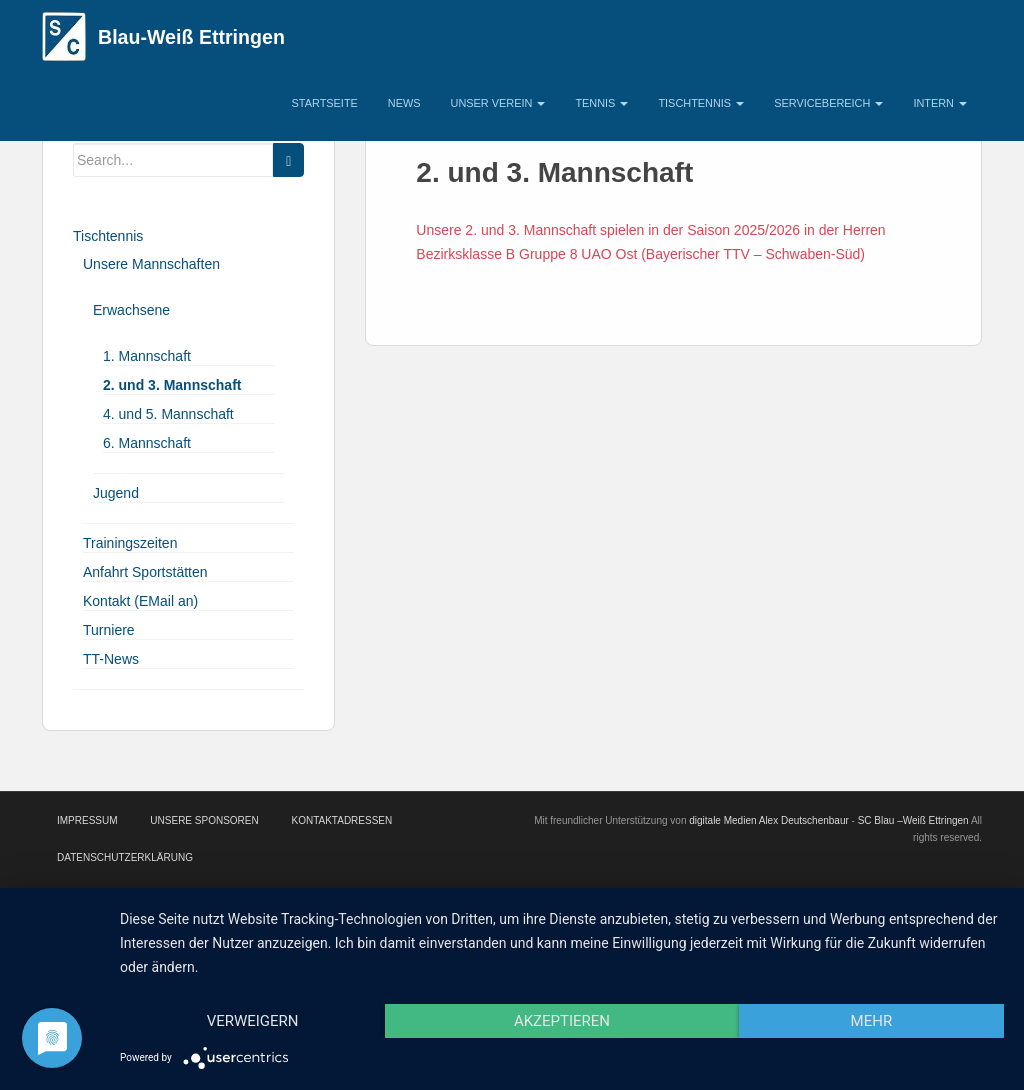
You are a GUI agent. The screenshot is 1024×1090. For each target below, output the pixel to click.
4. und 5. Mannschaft (168, 414)
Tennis (601, 103)
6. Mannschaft (147, 443)
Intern (940, 103)
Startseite (325, 103)
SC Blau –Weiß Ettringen (913, 820)
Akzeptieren (562, 1021)
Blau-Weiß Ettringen (191, 37)
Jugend (116, 493)
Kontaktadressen (341, 820)
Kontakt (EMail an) (140, 601)
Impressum (87, 820)
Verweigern (253, 1021)
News (404, 103)
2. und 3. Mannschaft (172, 385)
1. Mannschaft (147, 356)
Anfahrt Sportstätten (145, 572)
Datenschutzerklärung (125, 857)
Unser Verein (498, 103)
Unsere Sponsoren (204, 820)
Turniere (109, 630)
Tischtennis (701, 103)
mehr (872, 1021)
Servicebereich (828, 103)
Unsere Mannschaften (151, 264)
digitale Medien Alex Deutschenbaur (769, 820)
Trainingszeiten (130, 543)
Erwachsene (131, 310)
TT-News (111, 659)
